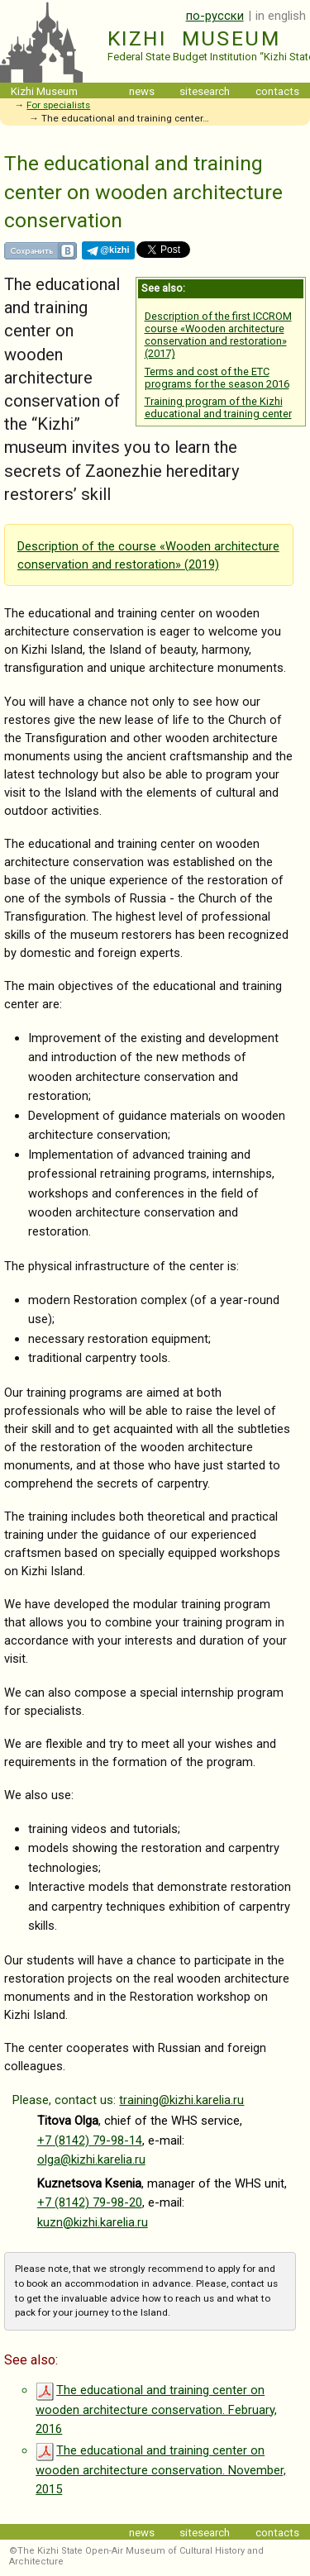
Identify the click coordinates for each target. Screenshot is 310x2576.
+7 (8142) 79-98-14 (89, 2140)
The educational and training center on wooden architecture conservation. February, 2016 (156, 2409)
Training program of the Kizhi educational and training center (218, 407)
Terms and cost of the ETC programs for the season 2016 (217, 377)
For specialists (58, 105)
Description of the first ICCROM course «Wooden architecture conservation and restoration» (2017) (218, 334)
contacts (277, 91)
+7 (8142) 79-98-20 (89, 2202)
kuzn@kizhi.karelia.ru (92, 2222)
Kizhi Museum (194, 38)
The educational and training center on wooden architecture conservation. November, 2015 (161, 2470)
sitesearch (204, 91)
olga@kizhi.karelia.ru (91, 2159)
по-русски (215, 15)
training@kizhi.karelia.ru (181, 2100)
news (142, 91)
